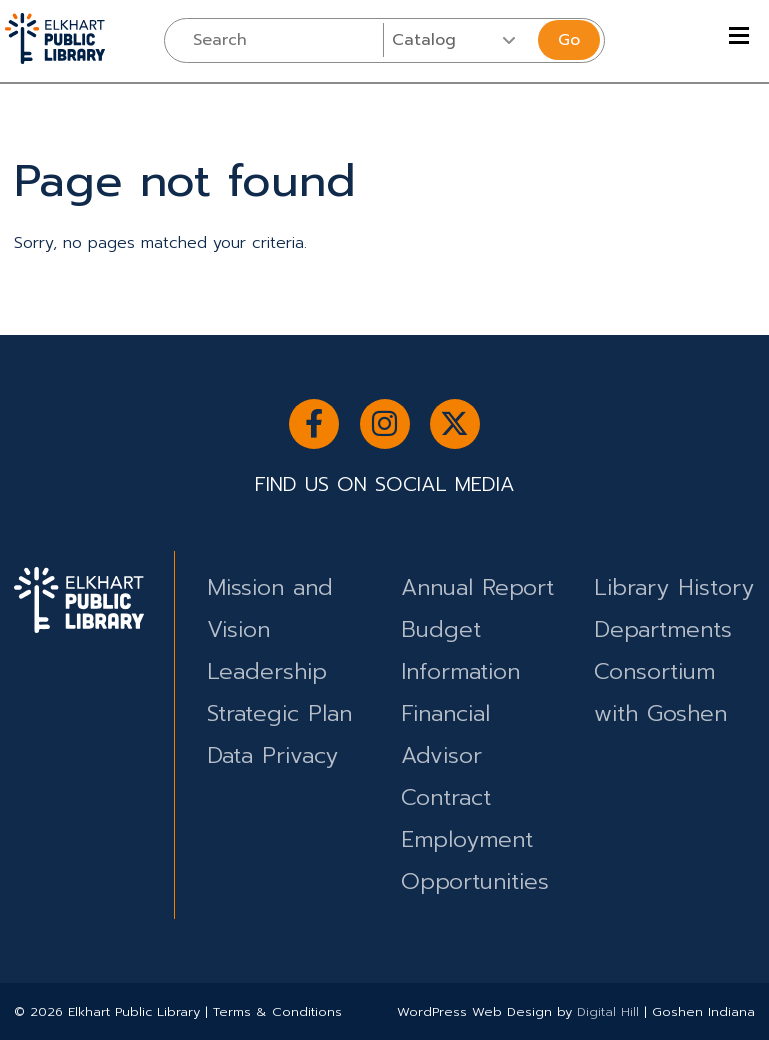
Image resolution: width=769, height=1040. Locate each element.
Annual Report (477, 587)
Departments (663, 629)
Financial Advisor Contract (446, 755)
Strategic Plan (279, 713)
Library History (674, 587)
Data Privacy (272, 755)
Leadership (267, 671)
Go (569, 40)
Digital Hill (608, 1011)
